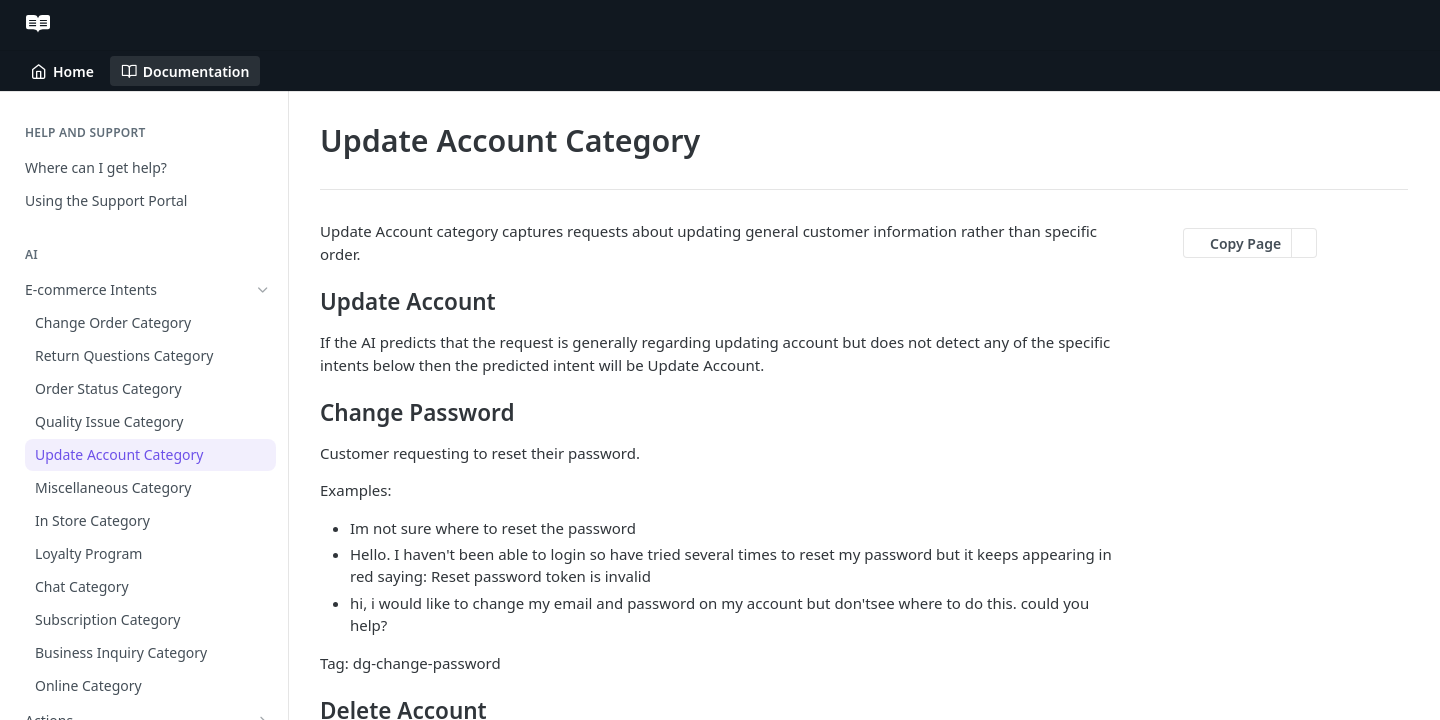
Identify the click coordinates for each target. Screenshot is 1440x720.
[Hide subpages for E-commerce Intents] (263, 290)
